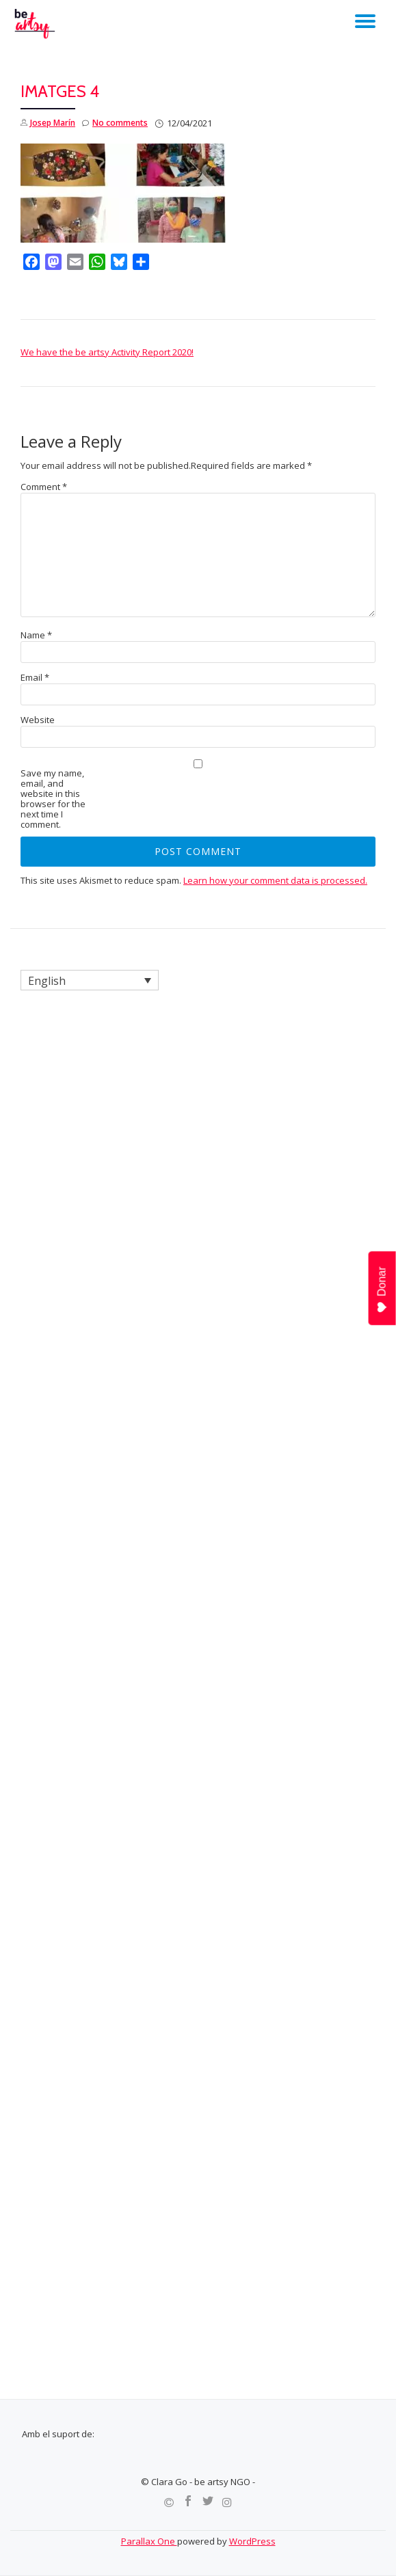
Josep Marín (52, 122)
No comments (115, 123)
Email (35, 678)
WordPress (252, 2541)
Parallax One (149, 2541)
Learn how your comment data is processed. (275, 880)
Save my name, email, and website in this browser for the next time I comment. (53, 799)
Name (36, 635)
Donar (382, 1289)
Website (38, 720)
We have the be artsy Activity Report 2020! (107, 352)
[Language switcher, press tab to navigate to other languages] (90, 980)
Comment (44, 487)
